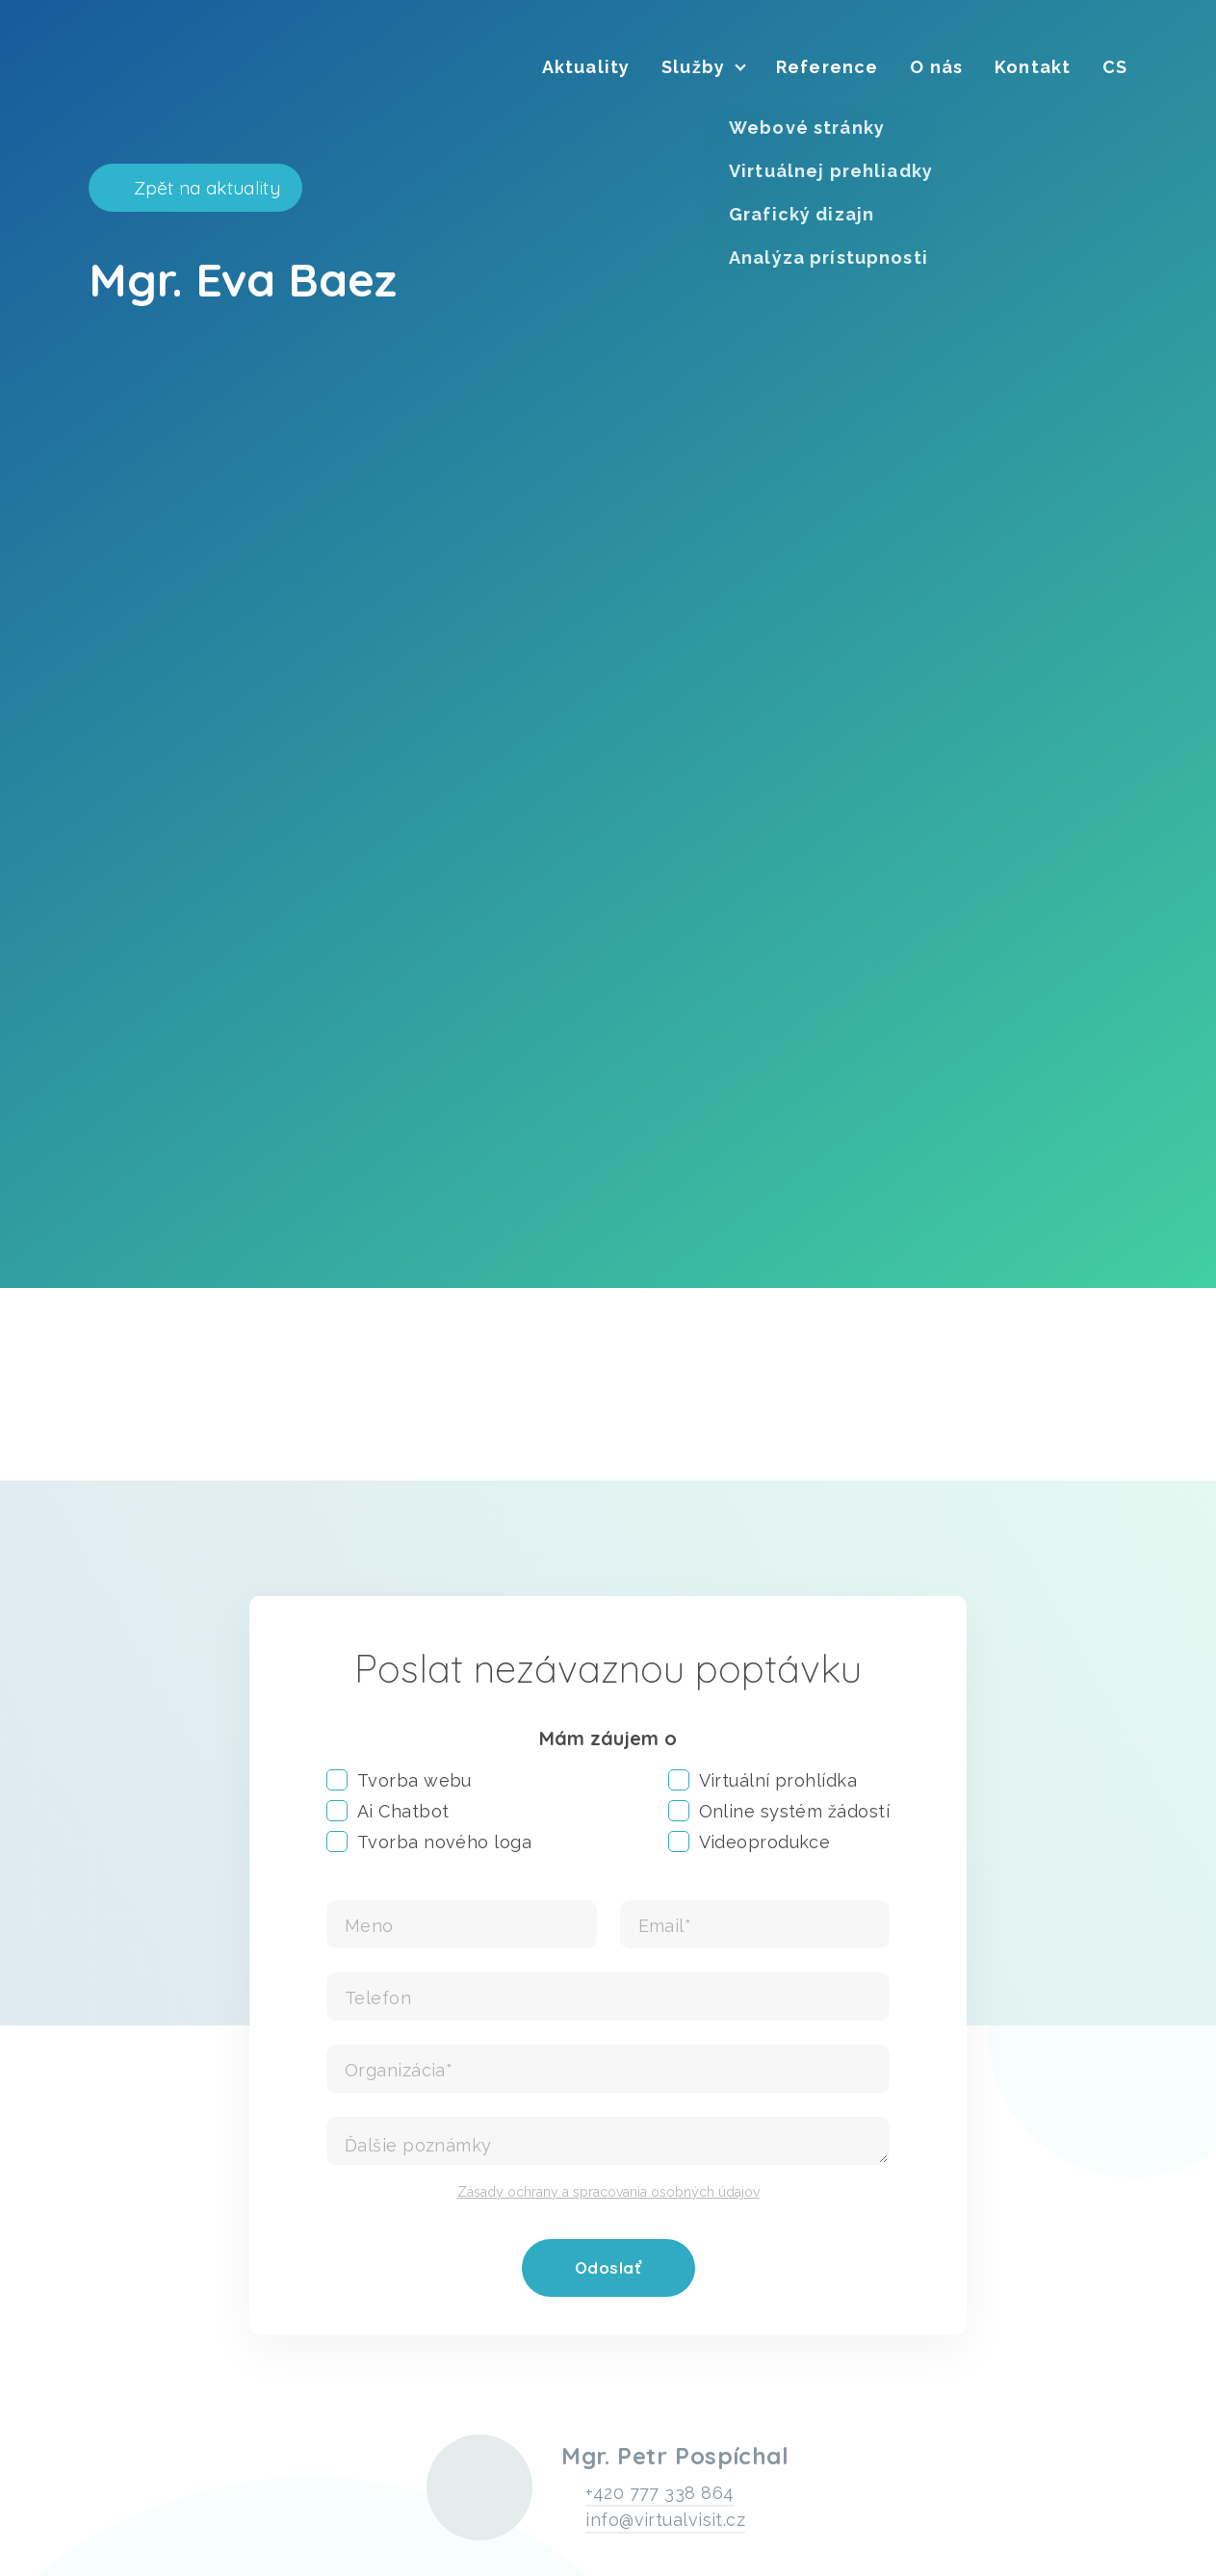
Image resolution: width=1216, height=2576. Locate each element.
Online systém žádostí (779, 1810)
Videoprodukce (749, 1841)
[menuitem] (586, 67)
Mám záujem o (608, 1738)
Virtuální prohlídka (763, 1779)
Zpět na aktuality (207, 187)
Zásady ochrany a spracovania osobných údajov (608, 2192)
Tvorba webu (399, 1779)
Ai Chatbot (388, 1810)
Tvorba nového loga (428, 1841)
